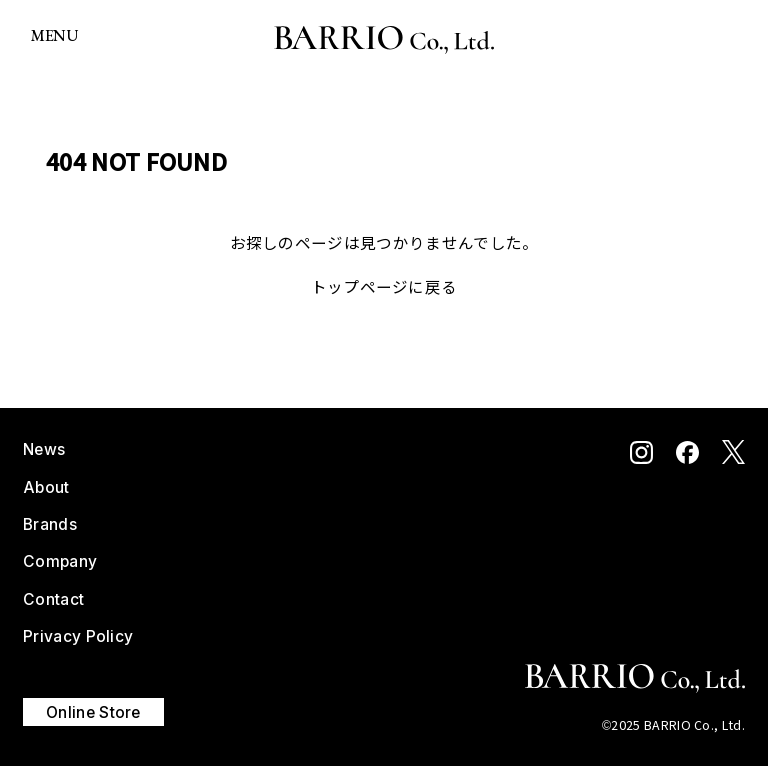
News (44, 449)
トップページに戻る (384, 286)
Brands (50, 524)
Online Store (93, 711)
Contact (53, 599)
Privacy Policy (78, 636)
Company (60, 561)
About (46, 487)
